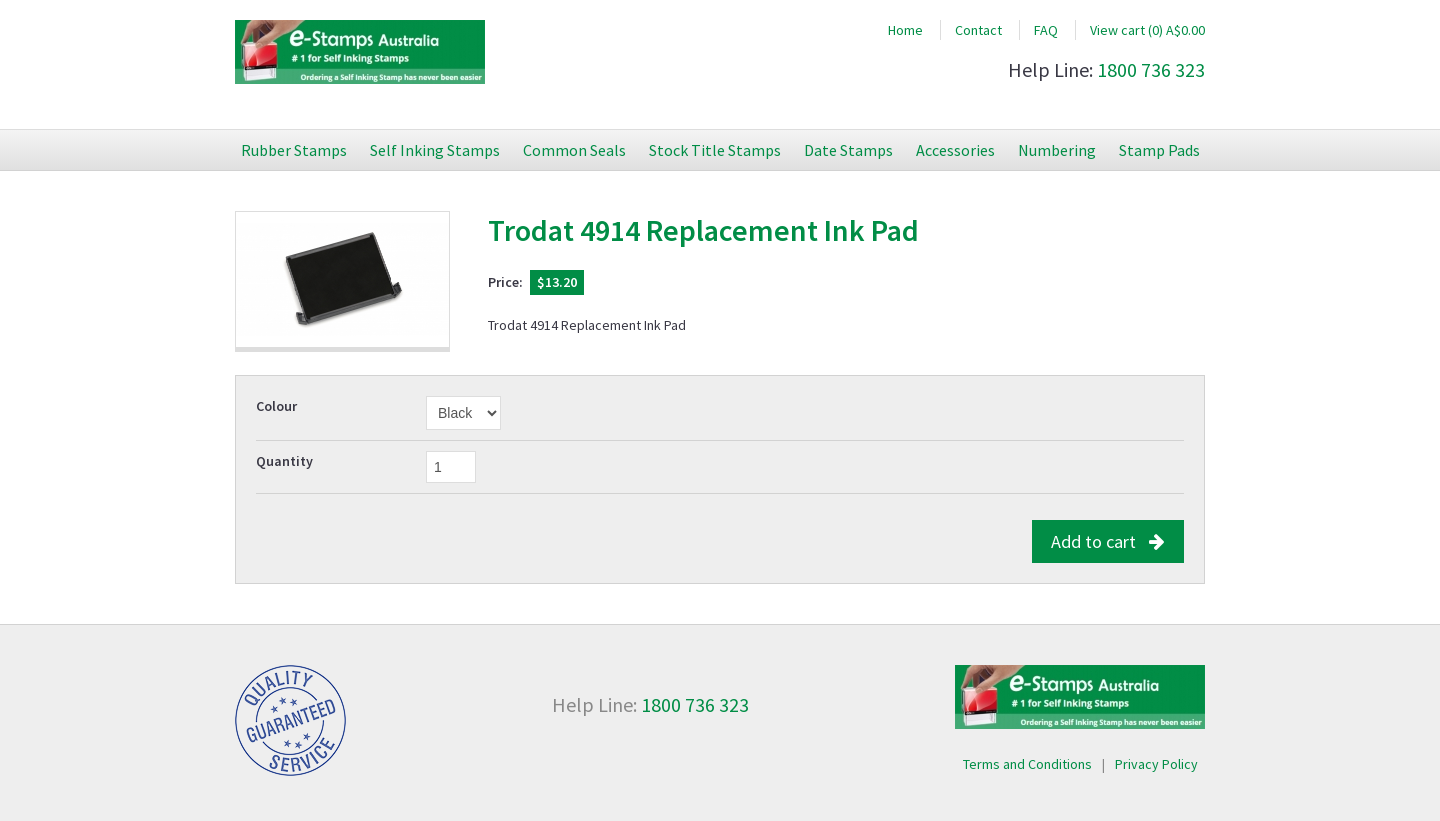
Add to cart (1108, 541)
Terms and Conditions (1027, 764)
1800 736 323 (1151, 69)
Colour (276, 406)
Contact (978, 30)
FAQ (1046, 30)
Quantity (284, 461)
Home (905, 30)
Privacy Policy (1156, 764)
